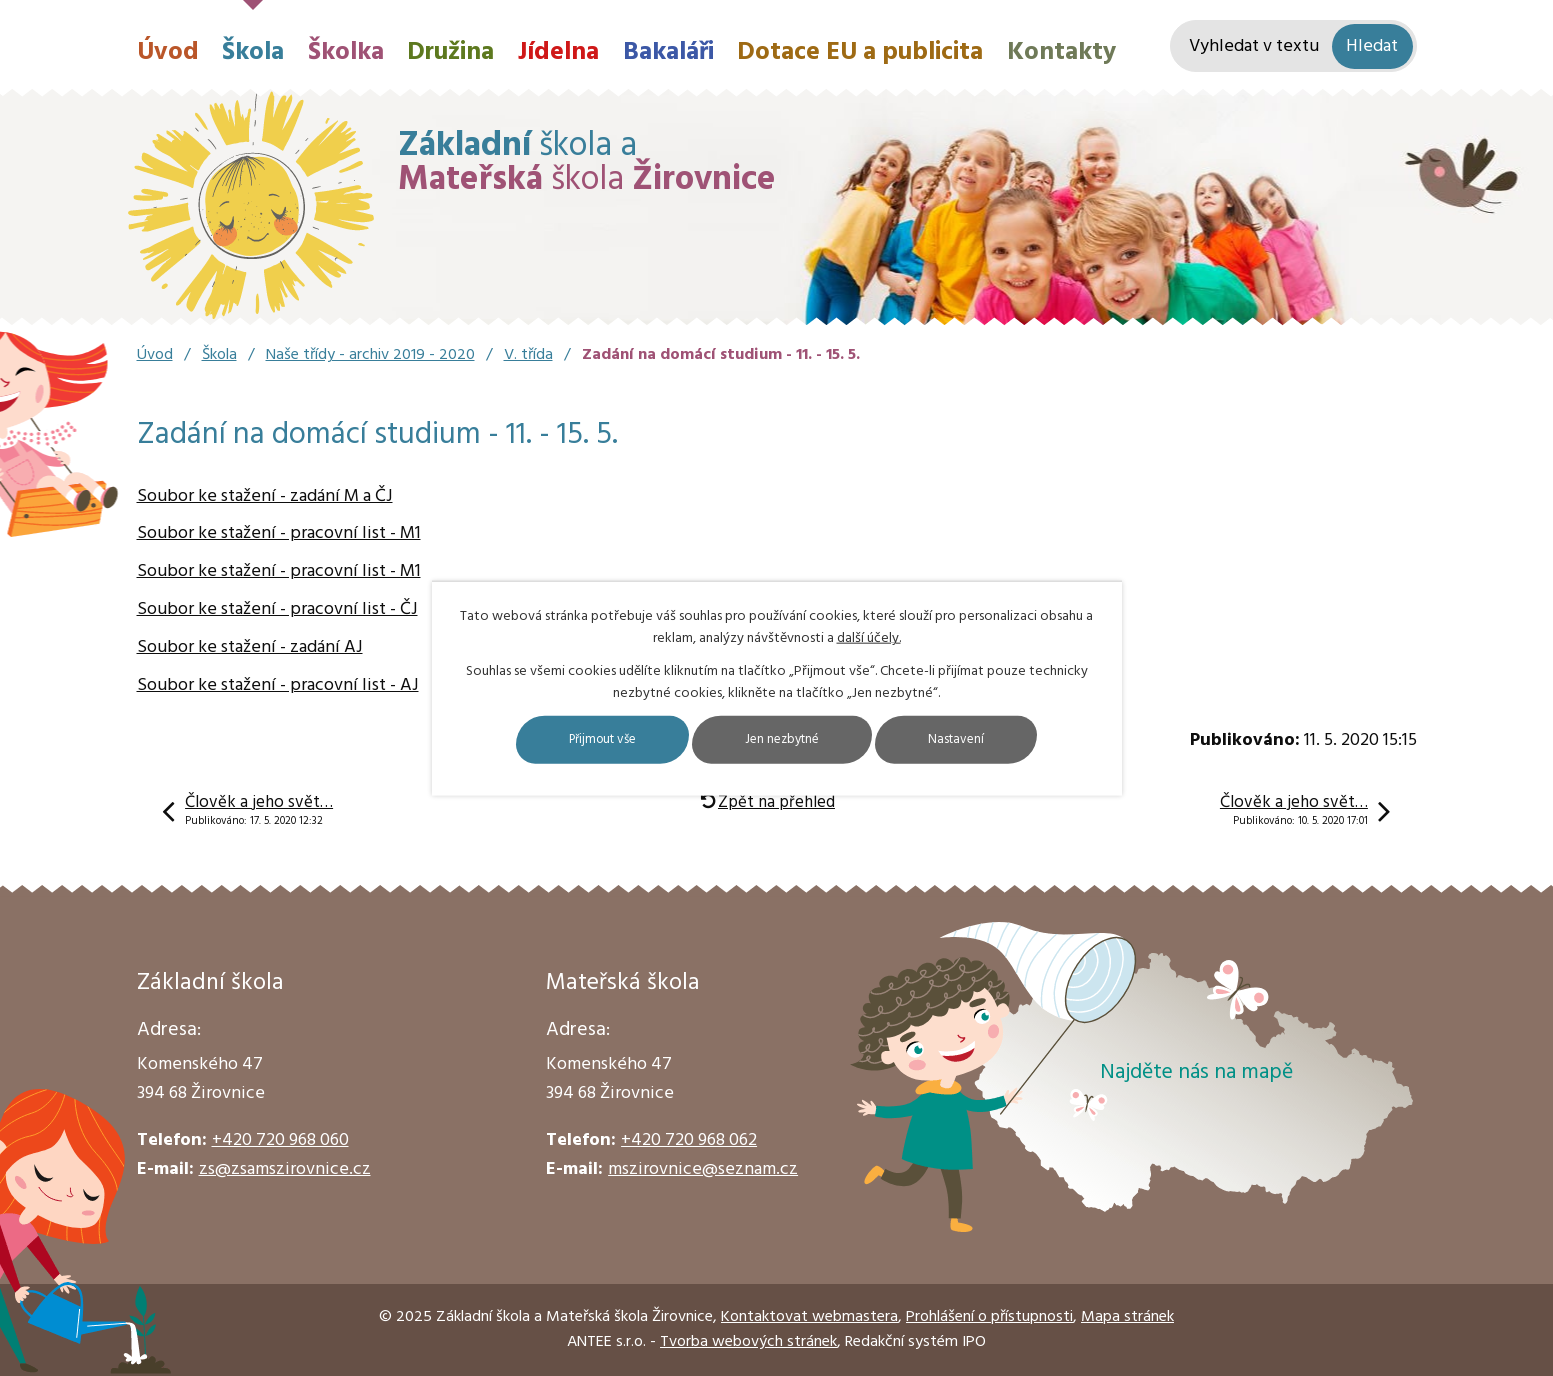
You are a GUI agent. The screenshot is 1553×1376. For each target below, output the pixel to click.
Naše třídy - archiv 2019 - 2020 (370, 355)
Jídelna (558, 52)
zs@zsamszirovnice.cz (285, 1169)
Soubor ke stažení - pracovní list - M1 (279, 533)
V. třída (528, 355)
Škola (253, 52)
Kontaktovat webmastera (809, 1317)
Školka (346, 52)
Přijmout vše (578, 739)
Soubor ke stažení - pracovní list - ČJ (277, 609)
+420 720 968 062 (689, 1140)
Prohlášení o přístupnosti (989, 1317)
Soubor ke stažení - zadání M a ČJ (265, 496)
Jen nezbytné (785, 739)
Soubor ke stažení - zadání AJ (250, 647)
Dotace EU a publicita (860, 52)
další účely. (869, 637)
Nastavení (984, 739)
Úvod (168, 52)
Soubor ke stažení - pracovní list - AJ (278, 685)
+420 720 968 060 (280, 1140)
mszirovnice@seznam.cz (703, 1169)
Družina (450, 52)
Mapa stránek (1127, 1317)
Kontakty (1061, 52)
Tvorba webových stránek (748, 1342)
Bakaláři (668, 52)
